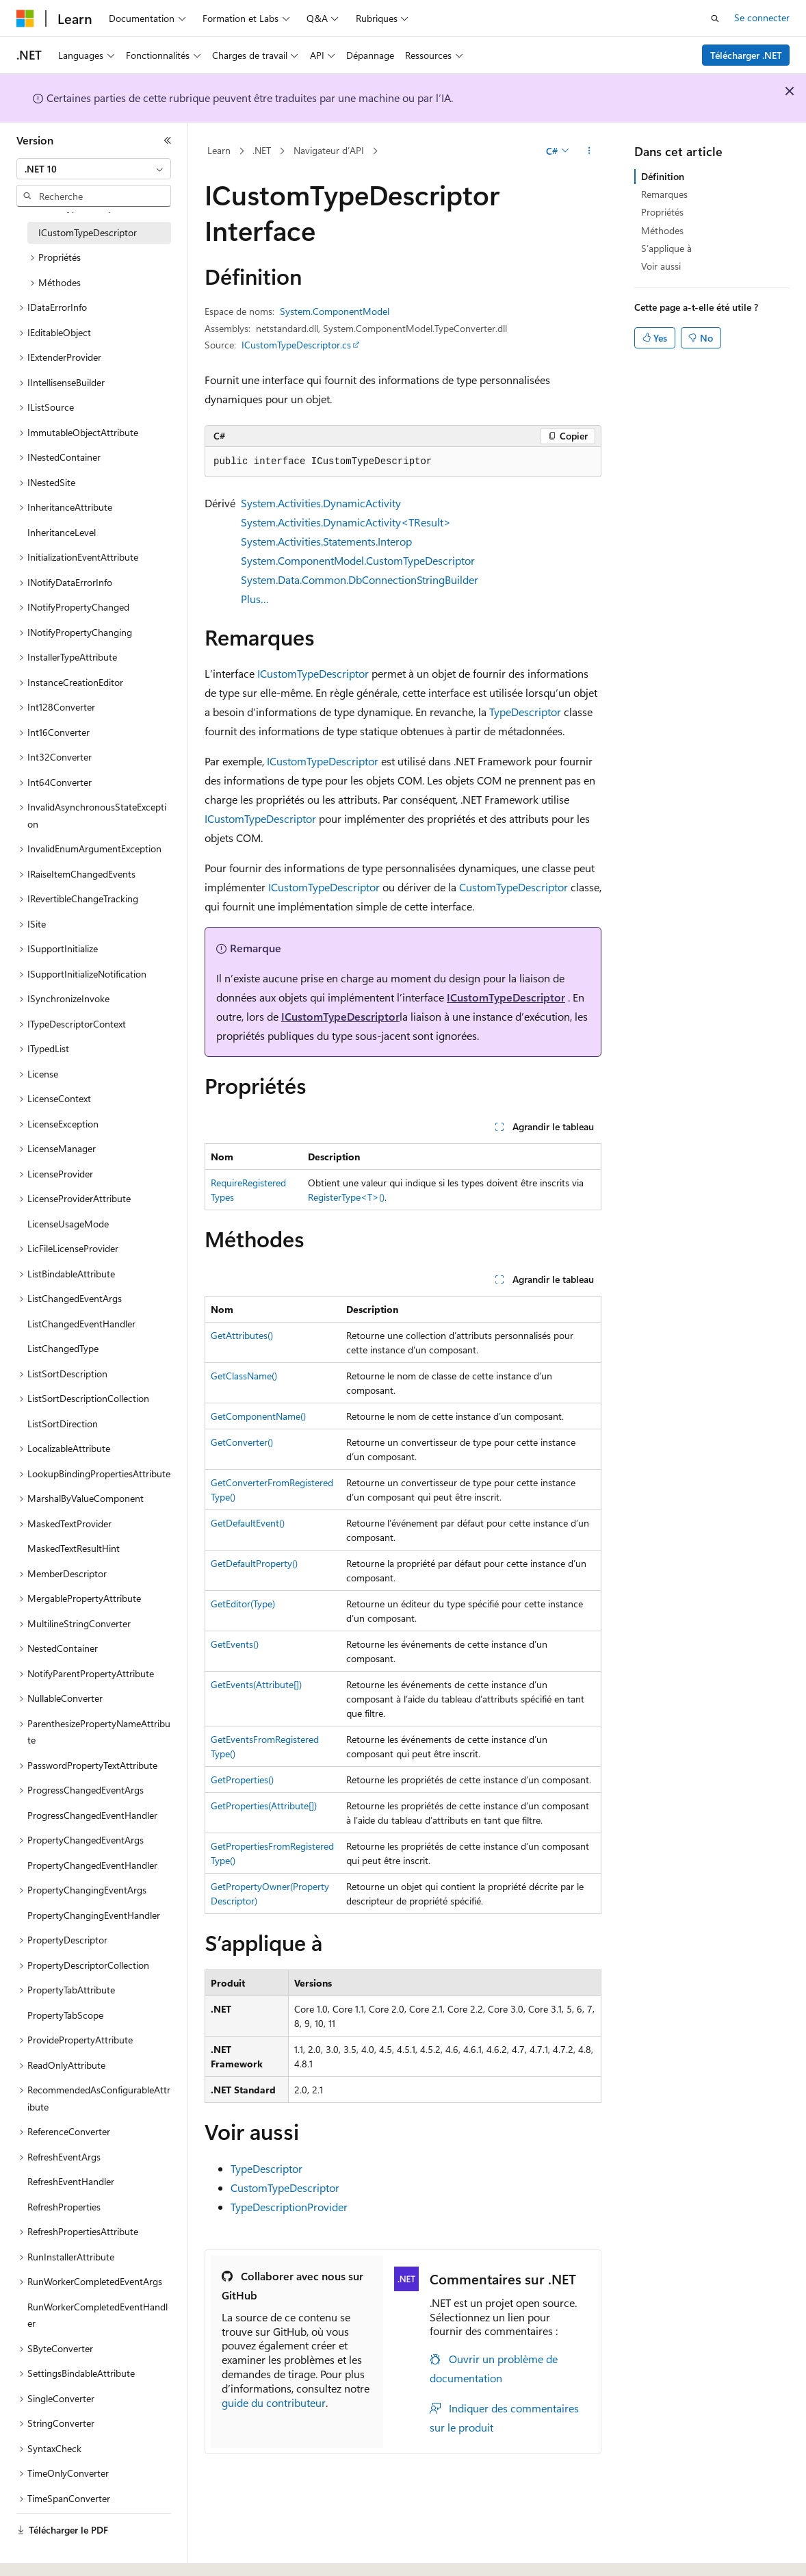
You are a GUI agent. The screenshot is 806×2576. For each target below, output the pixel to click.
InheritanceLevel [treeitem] (61, 532)
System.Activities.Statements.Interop (326, 541)
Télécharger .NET (746, 55)
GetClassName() (244, 1375)
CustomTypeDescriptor (513, 887)
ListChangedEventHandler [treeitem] (81, 1323)
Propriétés (662, 211)
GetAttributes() (242, 1335)
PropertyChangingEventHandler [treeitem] (93, 1915)
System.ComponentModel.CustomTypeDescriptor (358, 560)
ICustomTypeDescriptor (313, 673)
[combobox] (93, 169)
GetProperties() (242, 1779)
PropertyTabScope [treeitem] (65, 2015)
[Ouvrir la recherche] (715, 18)
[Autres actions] (589, 151)
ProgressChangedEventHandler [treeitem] (92, 1815)
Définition (662, 176)
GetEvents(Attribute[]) (256, 1684)
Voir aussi (661, 265)
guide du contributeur (274, 2402)
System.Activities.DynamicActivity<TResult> (346, 522)
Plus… (255, 598)
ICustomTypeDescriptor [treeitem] (87, 232)
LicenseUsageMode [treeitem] (68, 1223)
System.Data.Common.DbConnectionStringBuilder (359, 579)
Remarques (664, 194)
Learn (219, 150)
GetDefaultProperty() (254, 1563)
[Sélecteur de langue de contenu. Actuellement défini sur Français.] (47, 2553)
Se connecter (762, 17)
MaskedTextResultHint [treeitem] (73, 1548)
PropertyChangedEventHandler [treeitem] (92, 1865)
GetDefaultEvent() (248, 1522)
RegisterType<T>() (346, 1196)
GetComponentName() (258, 1416)
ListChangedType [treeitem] (63, 1348)
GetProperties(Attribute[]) (264, 1805)
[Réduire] (167, 140)
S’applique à (666, 248)
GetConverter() (242, 1442)
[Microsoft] (25, 18)
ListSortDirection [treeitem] (62, 1423)
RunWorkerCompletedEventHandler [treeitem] (97, 2315)
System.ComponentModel (334, 311)
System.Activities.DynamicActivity (321, 503)
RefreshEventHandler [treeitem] (70, 2181)
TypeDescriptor (525, 711)
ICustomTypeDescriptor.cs (296, 344)
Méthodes (662, 230)
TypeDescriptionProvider (289, 2206)
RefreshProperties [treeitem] (64, 2206)
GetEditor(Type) (243, 1603)
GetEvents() (235, 1643)
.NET (261, 150)
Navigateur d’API (329, 150)
